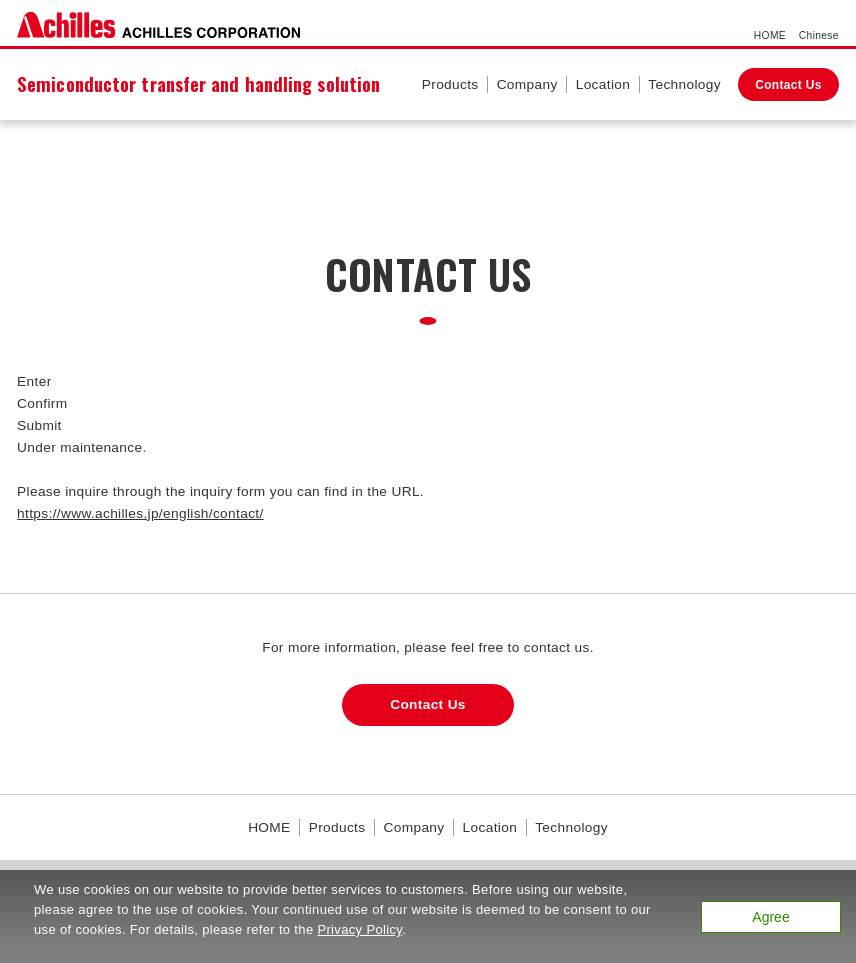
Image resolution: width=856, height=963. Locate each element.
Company (527, 84)
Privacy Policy (359, 929)
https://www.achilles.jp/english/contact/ (140, 513)
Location (603, 84)
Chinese (819, 35)
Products (450, 84)
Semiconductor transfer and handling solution (198, 83)
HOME (770, 35)
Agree (770, 917)
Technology (684, 84)
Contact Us (788, 85)
